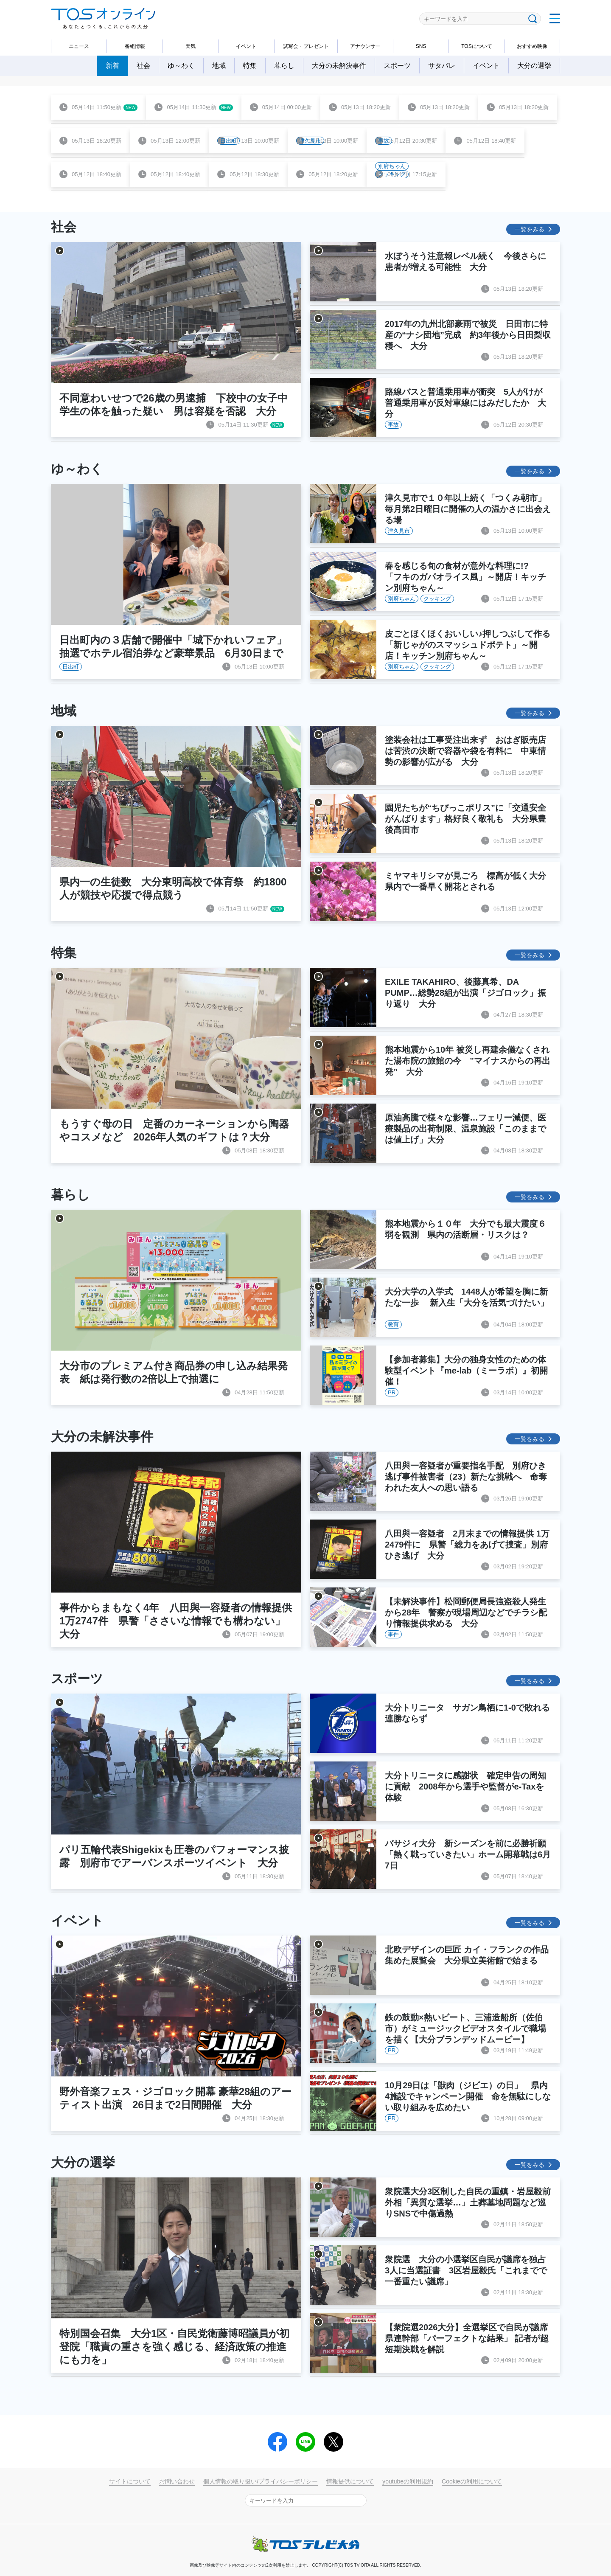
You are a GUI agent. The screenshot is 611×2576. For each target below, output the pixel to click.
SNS (421, 46)
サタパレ (441, 65)
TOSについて (476, 46)
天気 (190, 46)
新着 (112, 65)
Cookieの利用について (472, 2481)
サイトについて (130, 2481)
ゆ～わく (181, 65)
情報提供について (350, 2481)
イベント (246, 46)
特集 (250, 65)
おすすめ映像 (532, 46)
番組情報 (135, 46)
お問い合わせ (177, 2481)
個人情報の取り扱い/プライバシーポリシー (260, 2481)
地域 (219, 65)
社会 (143, 65)
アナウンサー (365, 46)
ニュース (79, 46)
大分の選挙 (534, 65)
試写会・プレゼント (306, 46)
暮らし (284, 65)
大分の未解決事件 (339, 65)
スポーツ (397, 65)
